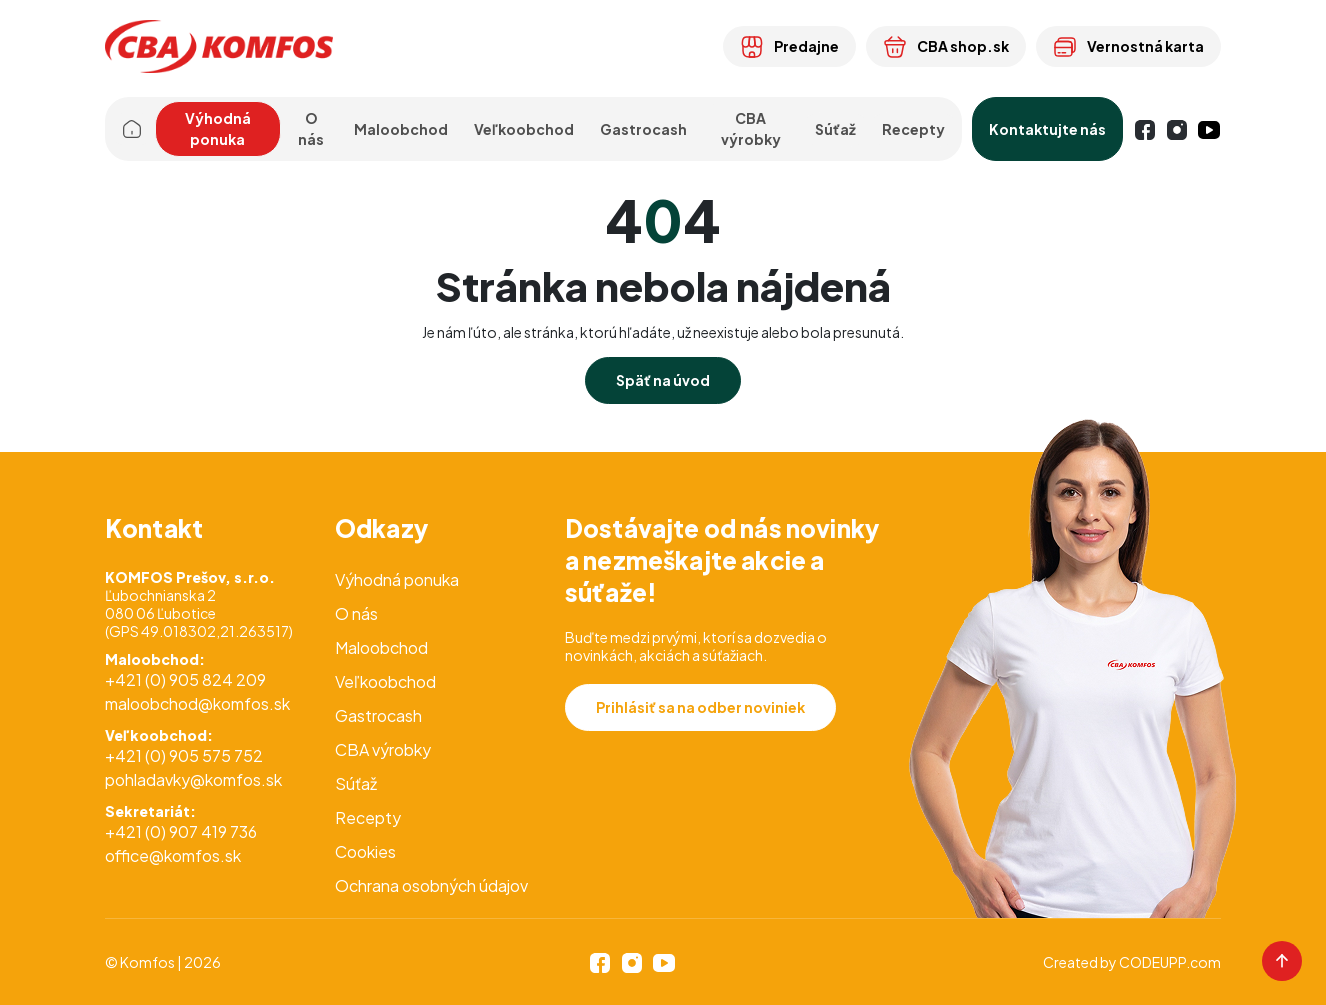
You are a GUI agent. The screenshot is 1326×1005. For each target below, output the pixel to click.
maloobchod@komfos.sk (197, 703)
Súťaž (835, 129)
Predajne (789, 46)
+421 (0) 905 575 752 (184, 755)
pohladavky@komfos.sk (193, 779)
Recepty (913, 129)
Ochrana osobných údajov (431, 885)
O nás (356, 613)
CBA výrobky (751, 128)
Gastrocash (378, 715)
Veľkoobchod (385, 681)
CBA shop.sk (946, 46)
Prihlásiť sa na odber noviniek (700, 707)
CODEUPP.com (1170, 962)
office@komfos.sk (173, 855)
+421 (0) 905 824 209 (185, 679)
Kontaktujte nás (1047, 129)
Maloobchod (381, 647)
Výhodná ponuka (218, 128)
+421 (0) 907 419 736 (181, 831)
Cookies (365, 851)
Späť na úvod (663, 380)
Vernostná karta (1128, 46)
